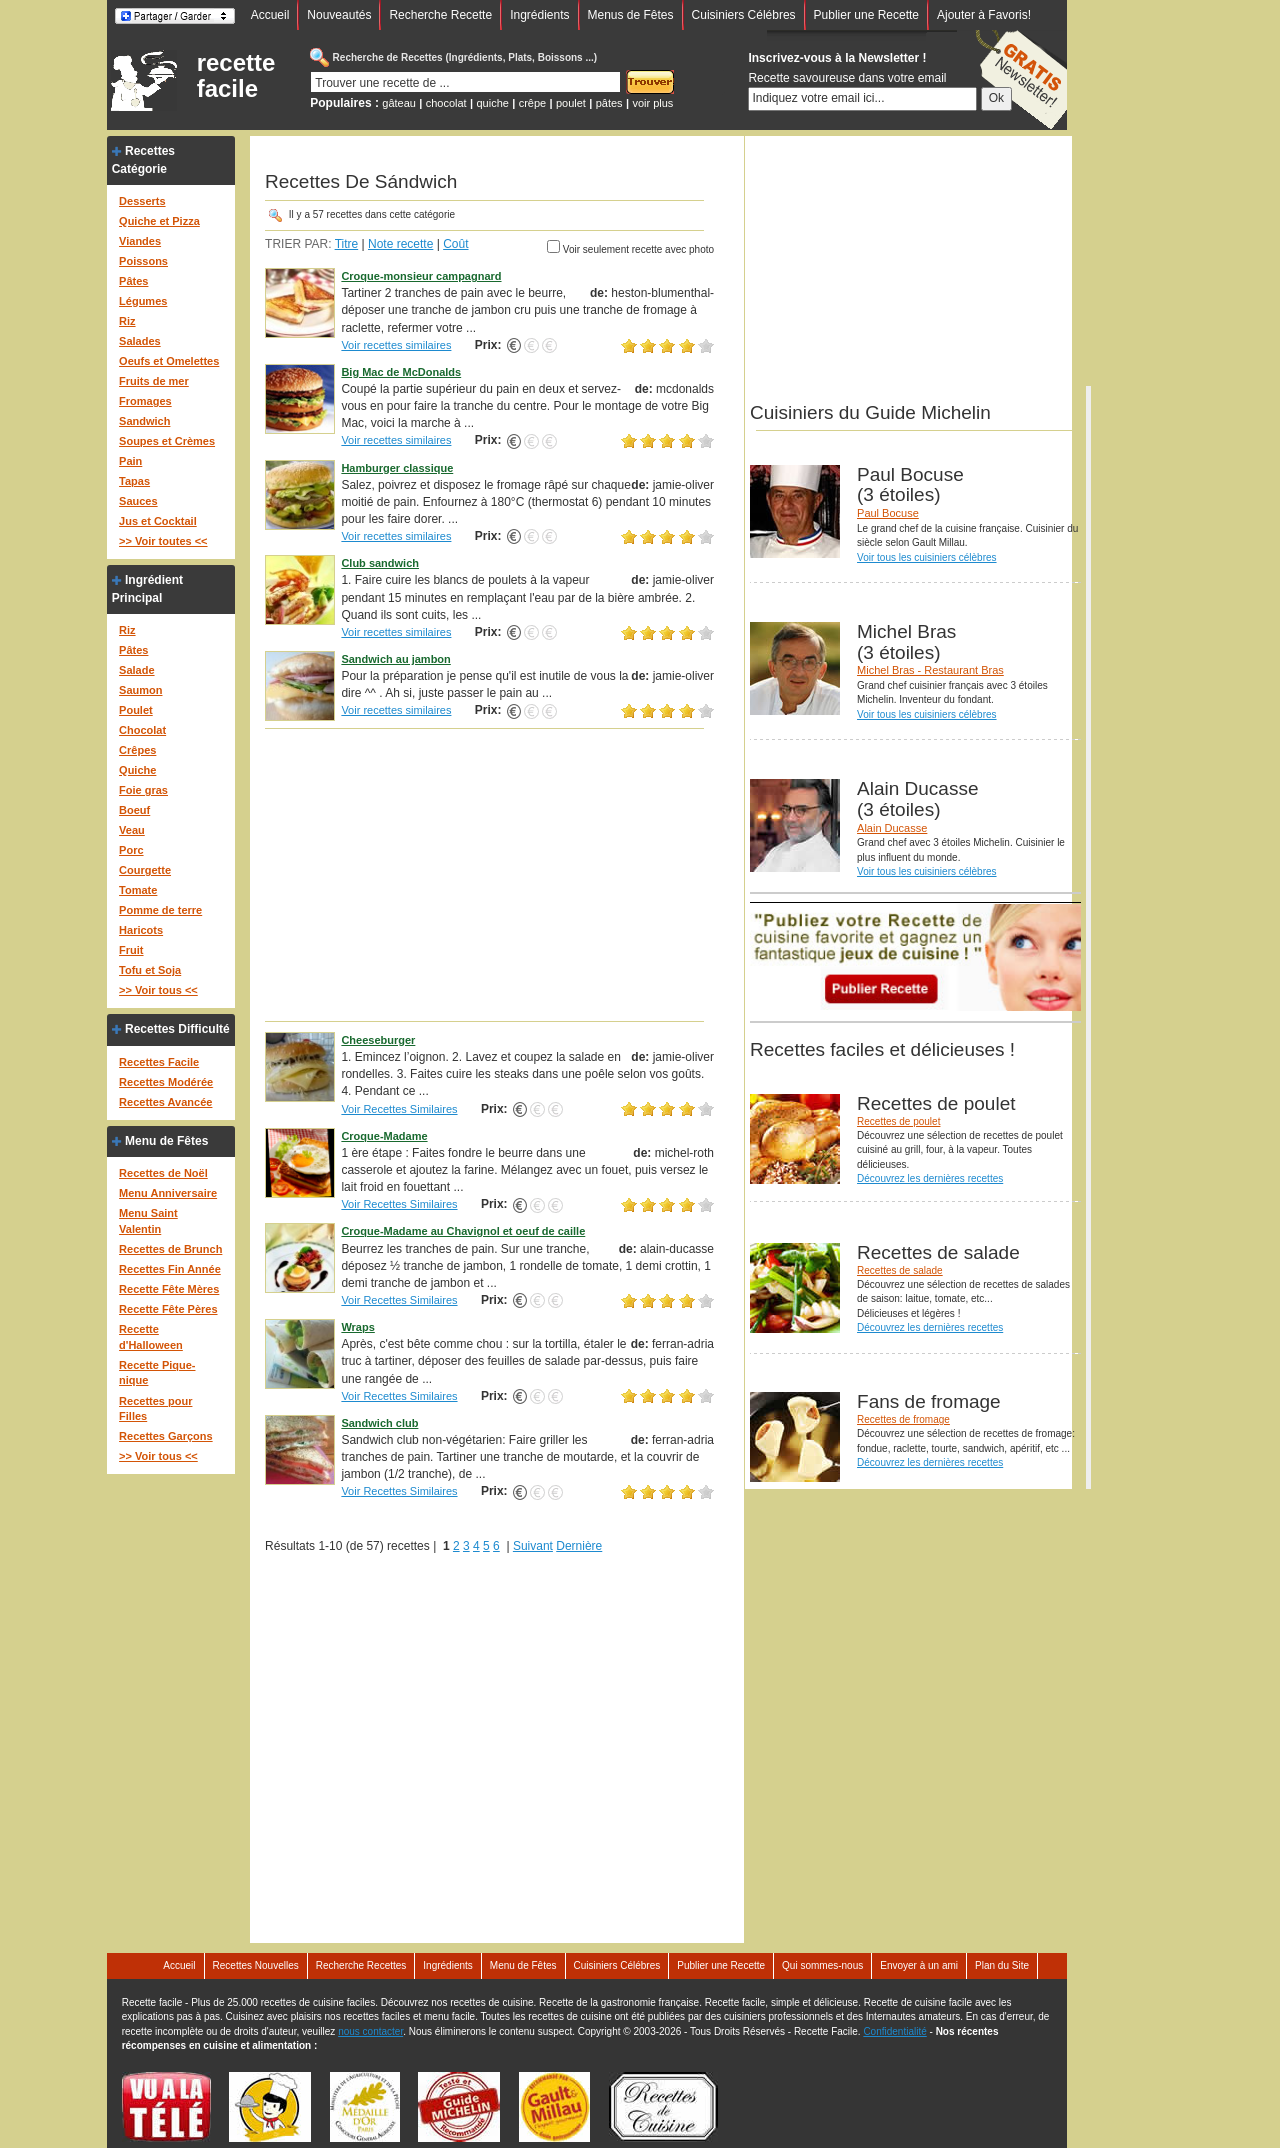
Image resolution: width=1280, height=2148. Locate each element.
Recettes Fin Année (170, 1269)
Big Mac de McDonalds (401, 372)
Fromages (145, 401)
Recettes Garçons (166, 1436)
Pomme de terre (160, 910)
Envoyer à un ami (919, 1965)
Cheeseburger (378, 1040)
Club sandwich (380, 563)
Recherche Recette (440, 15)
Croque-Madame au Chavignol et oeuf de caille (463, 1231)
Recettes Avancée (165, 1102)
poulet (571, 103)
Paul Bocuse (888, 513)
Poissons (143, 261)
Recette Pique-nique (157, 1373)
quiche (492, 103)
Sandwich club (379, 1423)
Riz (127, 321)
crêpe (533, 103)
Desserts (142, 201)
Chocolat (142, 730)
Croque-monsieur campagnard (421, 276)
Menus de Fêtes (631, 15)
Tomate (138, 890)
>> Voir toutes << (163, 541)
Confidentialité (894, 2031)
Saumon (140, 690)
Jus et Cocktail (158, 521)
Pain (130, 461)
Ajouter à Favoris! (984, 15)
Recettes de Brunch (170, 1249)
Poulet (136, 710)
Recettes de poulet (898, 1121)
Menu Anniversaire (168, 1193)
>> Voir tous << (158, 990)
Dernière (579, 1546)
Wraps (357, 1327)
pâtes (609, 103)
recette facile (236, 76)
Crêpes (137, 750)
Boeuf (134, 810)
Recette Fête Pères (168, 1309)
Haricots (141, 930)
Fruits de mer (154, 381)
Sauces (138, 501)
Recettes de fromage (903, 1419)
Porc (131, 850)
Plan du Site (1002, 1965)
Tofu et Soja (150, 970)
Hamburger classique (397, 468)
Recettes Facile (159, 1062)
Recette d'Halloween (151, 1337)
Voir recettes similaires (396, 345)
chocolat (446, 103)
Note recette (400, 244)
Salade (136, 670)
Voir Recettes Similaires (399, 1109)
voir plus (652, 103)
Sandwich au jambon (395, 659)
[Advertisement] (489, 874)
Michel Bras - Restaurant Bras (930, 670)
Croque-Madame (384, 1136)
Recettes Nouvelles (256, 1965)
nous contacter (370, 2031)
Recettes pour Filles (155, 1409)
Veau (132, 830)
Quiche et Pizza (159, 221)
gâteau (399, 103)
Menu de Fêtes (166, 1141)
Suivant (533, 1546)
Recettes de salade (900, 1270)
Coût (455, 244)
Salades (140, 341)
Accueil (270, 15)
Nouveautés (339, 15)
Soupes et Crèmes (167, 441)
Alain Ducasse (892, 828)
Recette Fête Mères (169, 1289)
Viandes (140, 241)
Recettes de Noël (163, 1173)
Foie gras (143, 790)
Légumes (143, 301)
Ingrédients (539, 15)
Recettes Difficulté (177, 1029)
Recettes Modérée (166, 1082)
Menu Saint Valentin (148, 1221)
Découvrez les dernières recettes (930, 1178)
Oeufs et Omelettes (169, 361)
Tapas (134, 481)
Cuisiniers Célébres (744, 15)
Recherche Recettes (361, 1965)
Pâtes (133, 281)
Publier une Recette (866, 15)
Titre (347, 244)
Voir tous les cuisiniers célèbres (927, 557)
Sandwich (144, 421)
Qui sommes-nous (822, 1965)
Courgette (145, 870)
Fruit (131, 950)
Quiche (137, 770)
